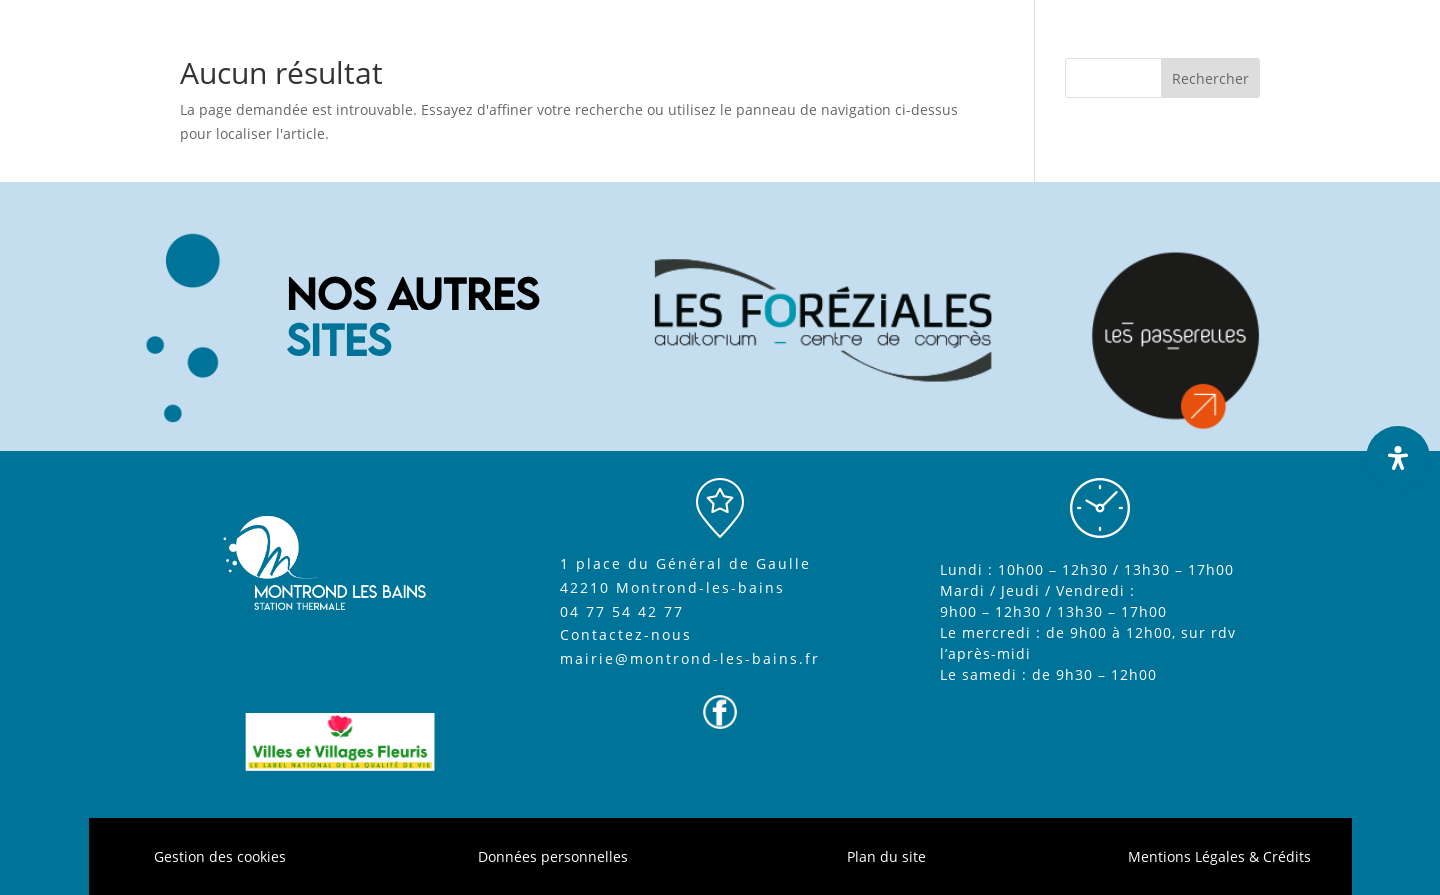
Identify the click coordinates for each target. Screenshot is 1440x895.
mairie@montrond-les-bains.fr (690, 658)
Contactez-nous (626, 634)
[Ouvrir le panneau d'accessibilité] (1398, 458)
